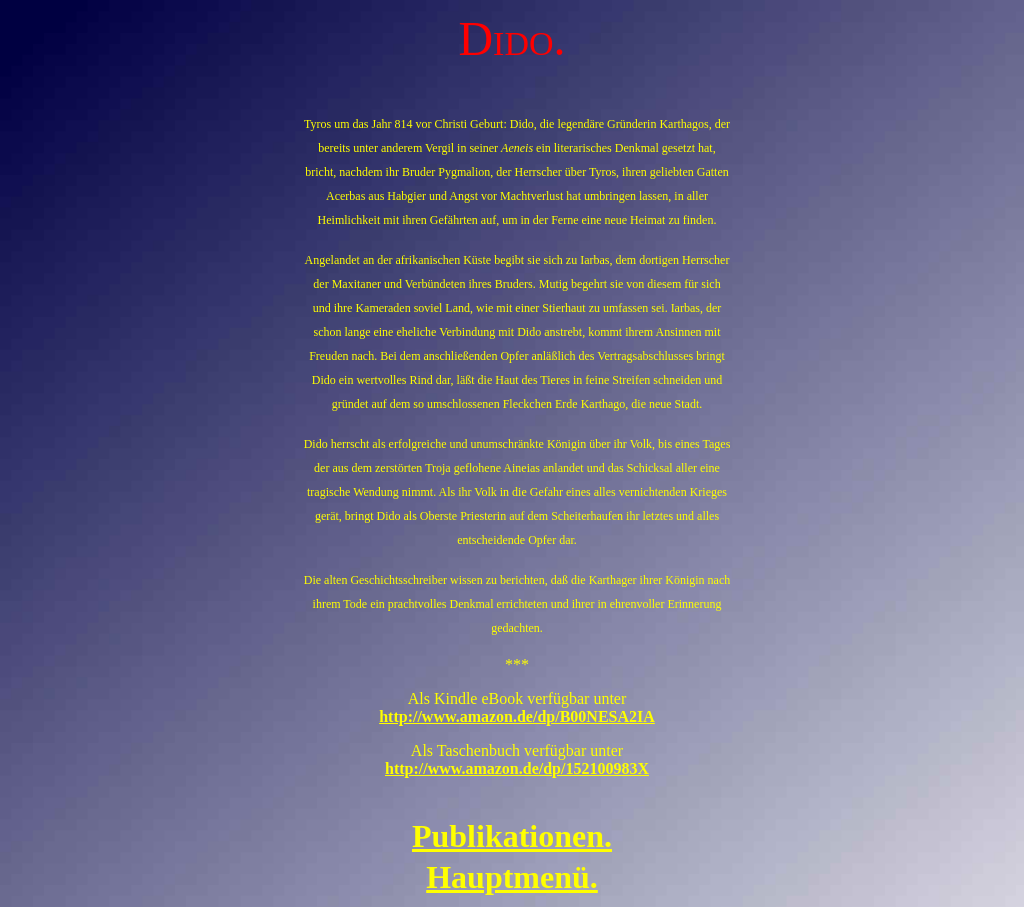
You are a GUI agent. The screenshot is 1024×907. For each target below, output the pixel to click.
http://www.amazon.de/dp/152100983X (517, 768)
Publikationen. (512, 836)
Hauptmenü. (512, 877)
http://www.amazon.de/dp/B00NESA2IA (517, 716)
